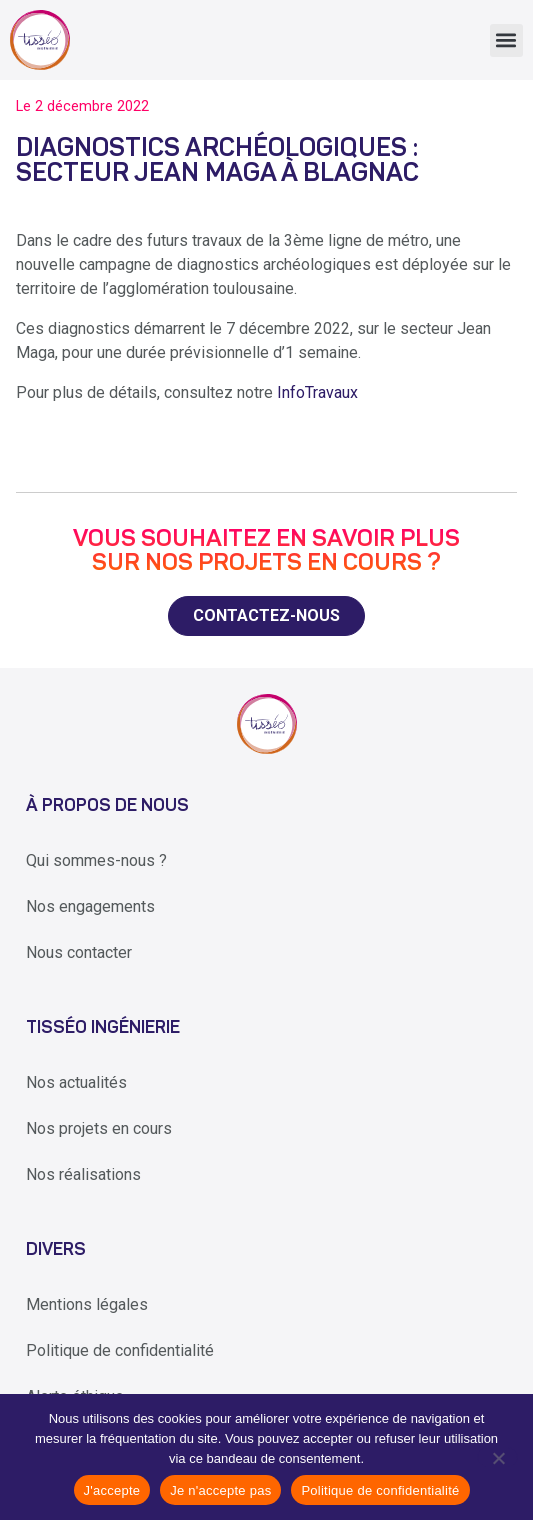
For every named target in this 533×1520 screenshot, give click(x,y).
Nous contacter (79, 952)
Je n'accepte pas (220, 1490)
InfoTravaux (317, 392)
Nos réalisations (83, 1174)
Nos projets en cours (99, 1128)
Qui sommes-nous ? (96, 860)
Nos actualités (76, 1082)
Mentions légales (87, 1304)
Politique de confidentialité (120, 1350)
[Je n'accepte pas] (497, 1457)
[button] (506, 40)
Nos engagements (90, 906)
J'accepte (112, 1490)
